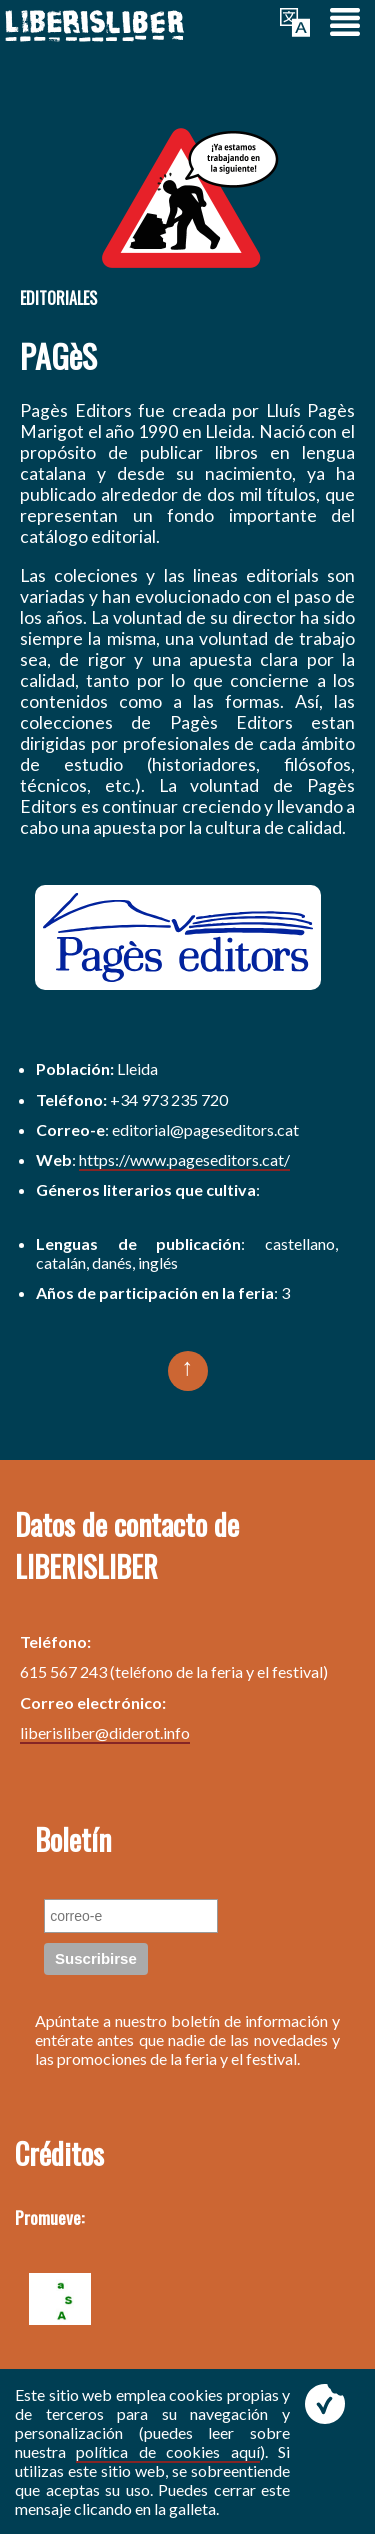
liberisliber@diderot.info (105, 1732)
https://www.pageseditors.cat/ (184, 1159)
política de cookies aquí (167, 2451)
